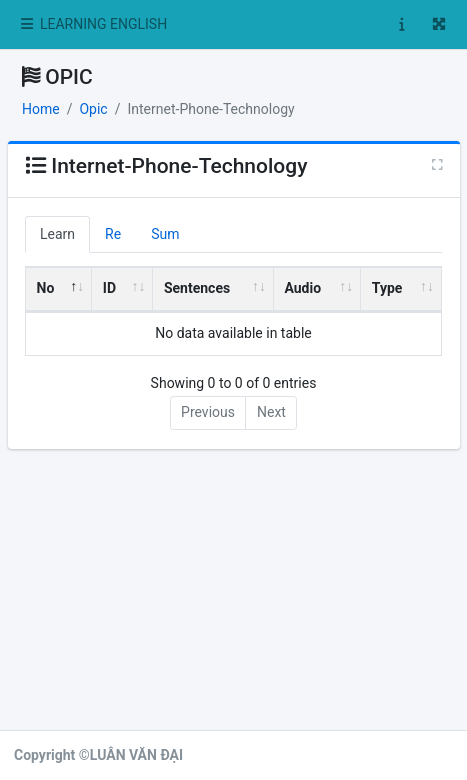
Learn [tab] (57, 234)
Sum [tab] (165, 234)
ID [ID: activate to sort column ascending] (109, 288)
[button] (439, 24)
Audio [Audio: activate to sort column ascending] (302, 288)
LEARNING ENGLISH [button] (94, 24)
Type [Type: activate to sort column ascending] (387, 288)
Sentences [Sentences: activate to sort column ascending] (197, 288)
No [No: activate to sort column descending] (46, 288)
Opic (93, 109)
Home (41, 109)
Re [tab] (113, 234)
